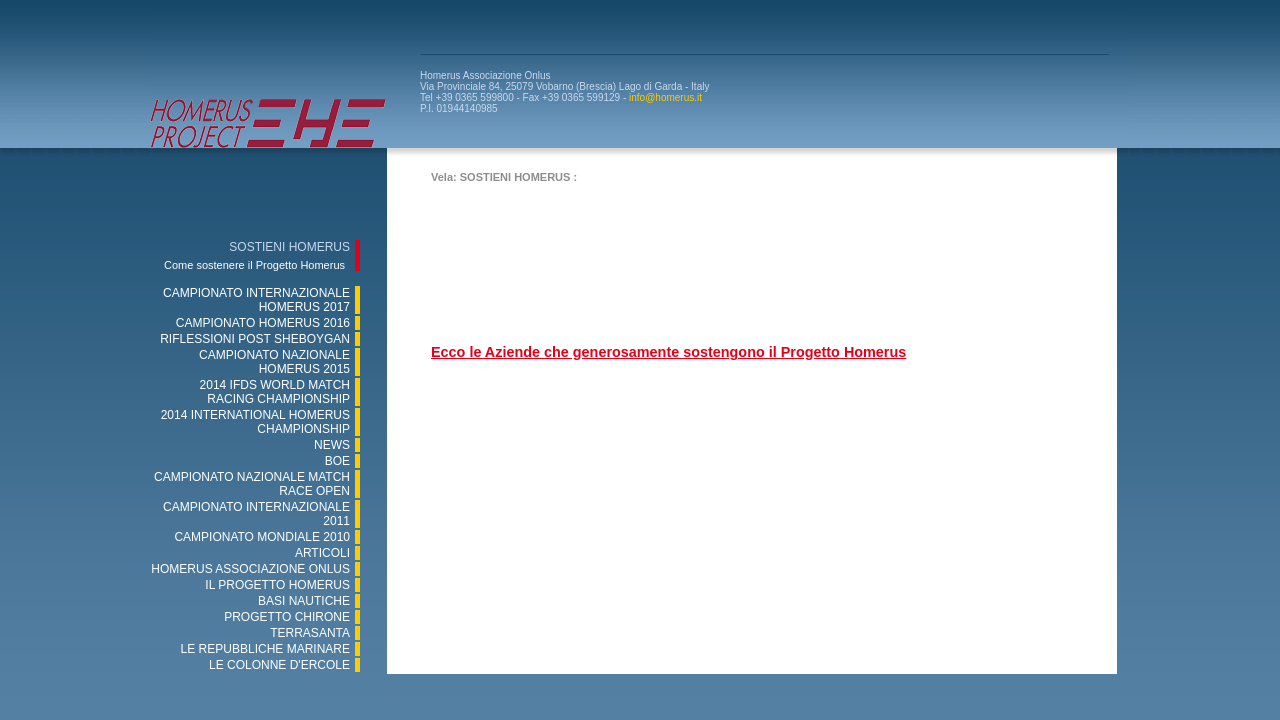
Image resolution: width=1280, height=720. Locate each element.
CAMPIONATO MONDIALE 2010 (262, 537)
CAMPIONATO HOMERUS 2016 (263, 323)
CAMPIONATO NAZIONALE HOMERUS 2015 (274, 362)
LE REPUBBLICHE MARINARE (265, 649)
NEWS (332, 445)
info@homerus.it (665, 97)
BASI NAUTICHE (304, 601)
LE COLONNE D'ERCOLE (279, 665)
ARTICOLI (322, 553)
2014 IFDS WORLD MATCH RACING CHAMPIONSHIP (275, 392)
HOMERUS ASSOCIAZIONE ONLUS (250, 569)
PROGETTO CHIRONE (287, 617)
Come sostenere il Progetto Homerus (254, 265)
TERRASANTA (310, 633)
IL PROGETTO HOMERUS (277, 585)
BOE (337, 461)
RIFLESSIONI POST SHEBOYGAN (255, 339)
